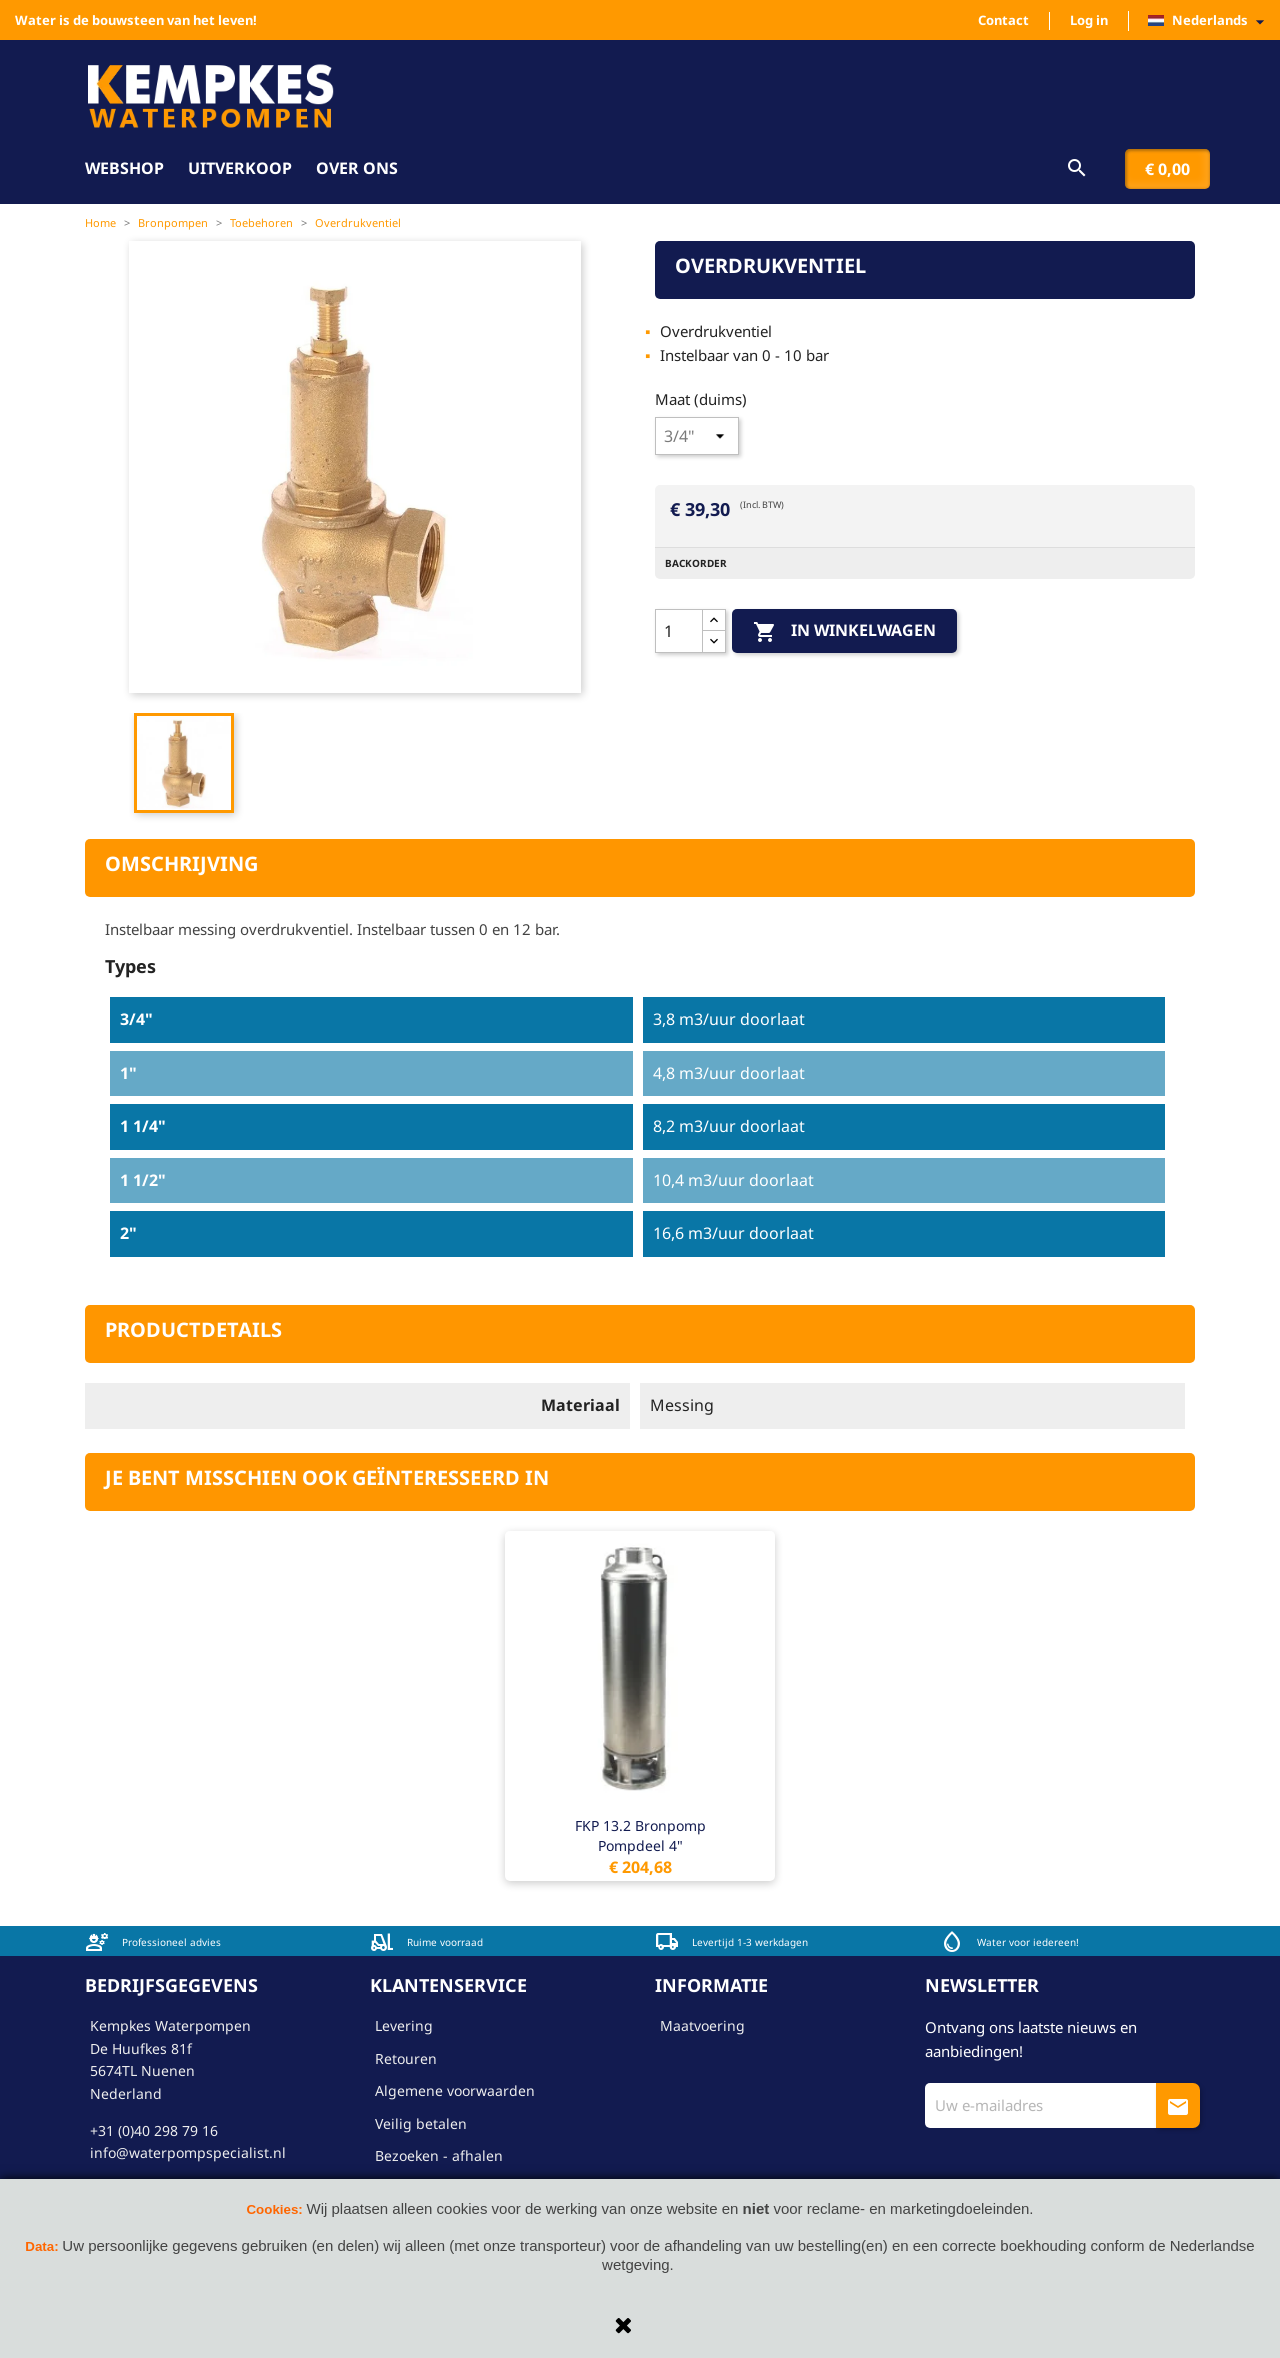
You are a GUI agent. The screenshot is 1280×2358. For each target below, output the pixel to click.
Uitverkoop (240, 168)
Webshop (124, 168)
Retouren (406, 2058)
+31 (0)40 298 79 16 (154, 2130)
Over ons (357, 168)
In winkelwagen (844, 631)
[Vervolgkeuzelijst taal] (1211, 21)
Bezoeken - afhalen (439, 2155)
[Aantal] (679, 631)
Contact (1003, 20)
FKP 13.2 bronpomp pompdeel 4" (640, 1835)
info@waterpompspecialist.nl (188, 2152)
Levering (404, 2025)
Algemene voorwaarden (455, 2090)
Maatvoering (702, 2025)
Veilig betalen (421, 2123)
